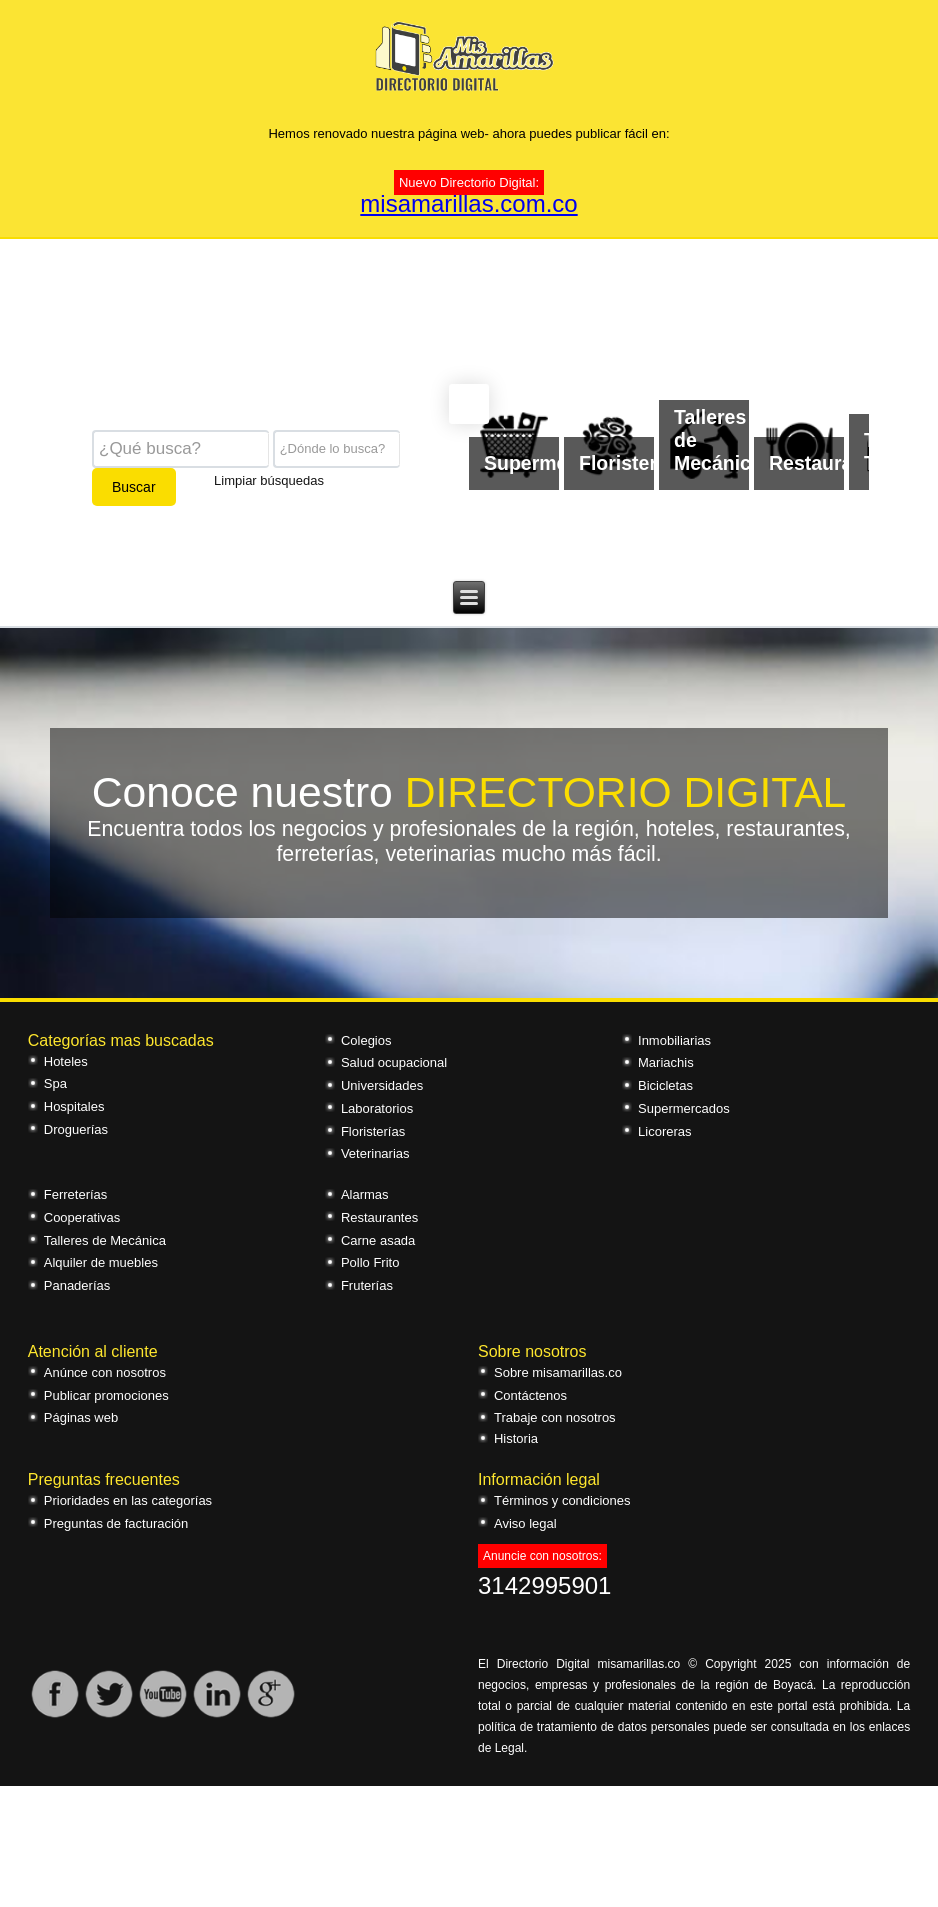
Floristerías (373, 1131)
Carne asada (378, 1240)
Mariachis (666, 1062)
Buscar (134, 487)
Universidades (382, 1085)
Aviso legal (525, 1523)
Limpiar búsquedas (269, 479)
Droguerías (76, 1129)
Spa (55, 1083)
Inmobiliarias (674, 1040)
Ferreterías (76, 1194)
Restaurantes (379, 1217)
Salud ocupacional (394, 1062)
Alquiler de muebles (101, 1262)
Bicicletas (665, 1085)
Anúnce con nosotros (105, 1372)
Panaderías (77, 1285)
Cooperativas (82, 1217)
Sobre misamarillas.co (558, 1372)
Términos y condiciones (562, 1500)
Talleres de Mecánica (105, 1240)
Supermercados (684, 1108)
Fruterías (367, 1285)
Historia (516, 1438)
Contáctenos (530, 1395)
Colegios (366, 1040)
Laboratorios (377, 1108)
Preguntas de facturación (116, 1523)
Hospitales (74, 1106)
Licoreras (664, 1131)
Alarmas (365, 1194)
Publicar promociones (106, 1395)
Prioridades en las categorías (128, 1500)
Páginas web (81, 1417)
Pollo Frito (370, 1262)
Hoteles (66, 1061)
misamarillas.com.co (468, 203)
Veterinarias (375, 1153)
